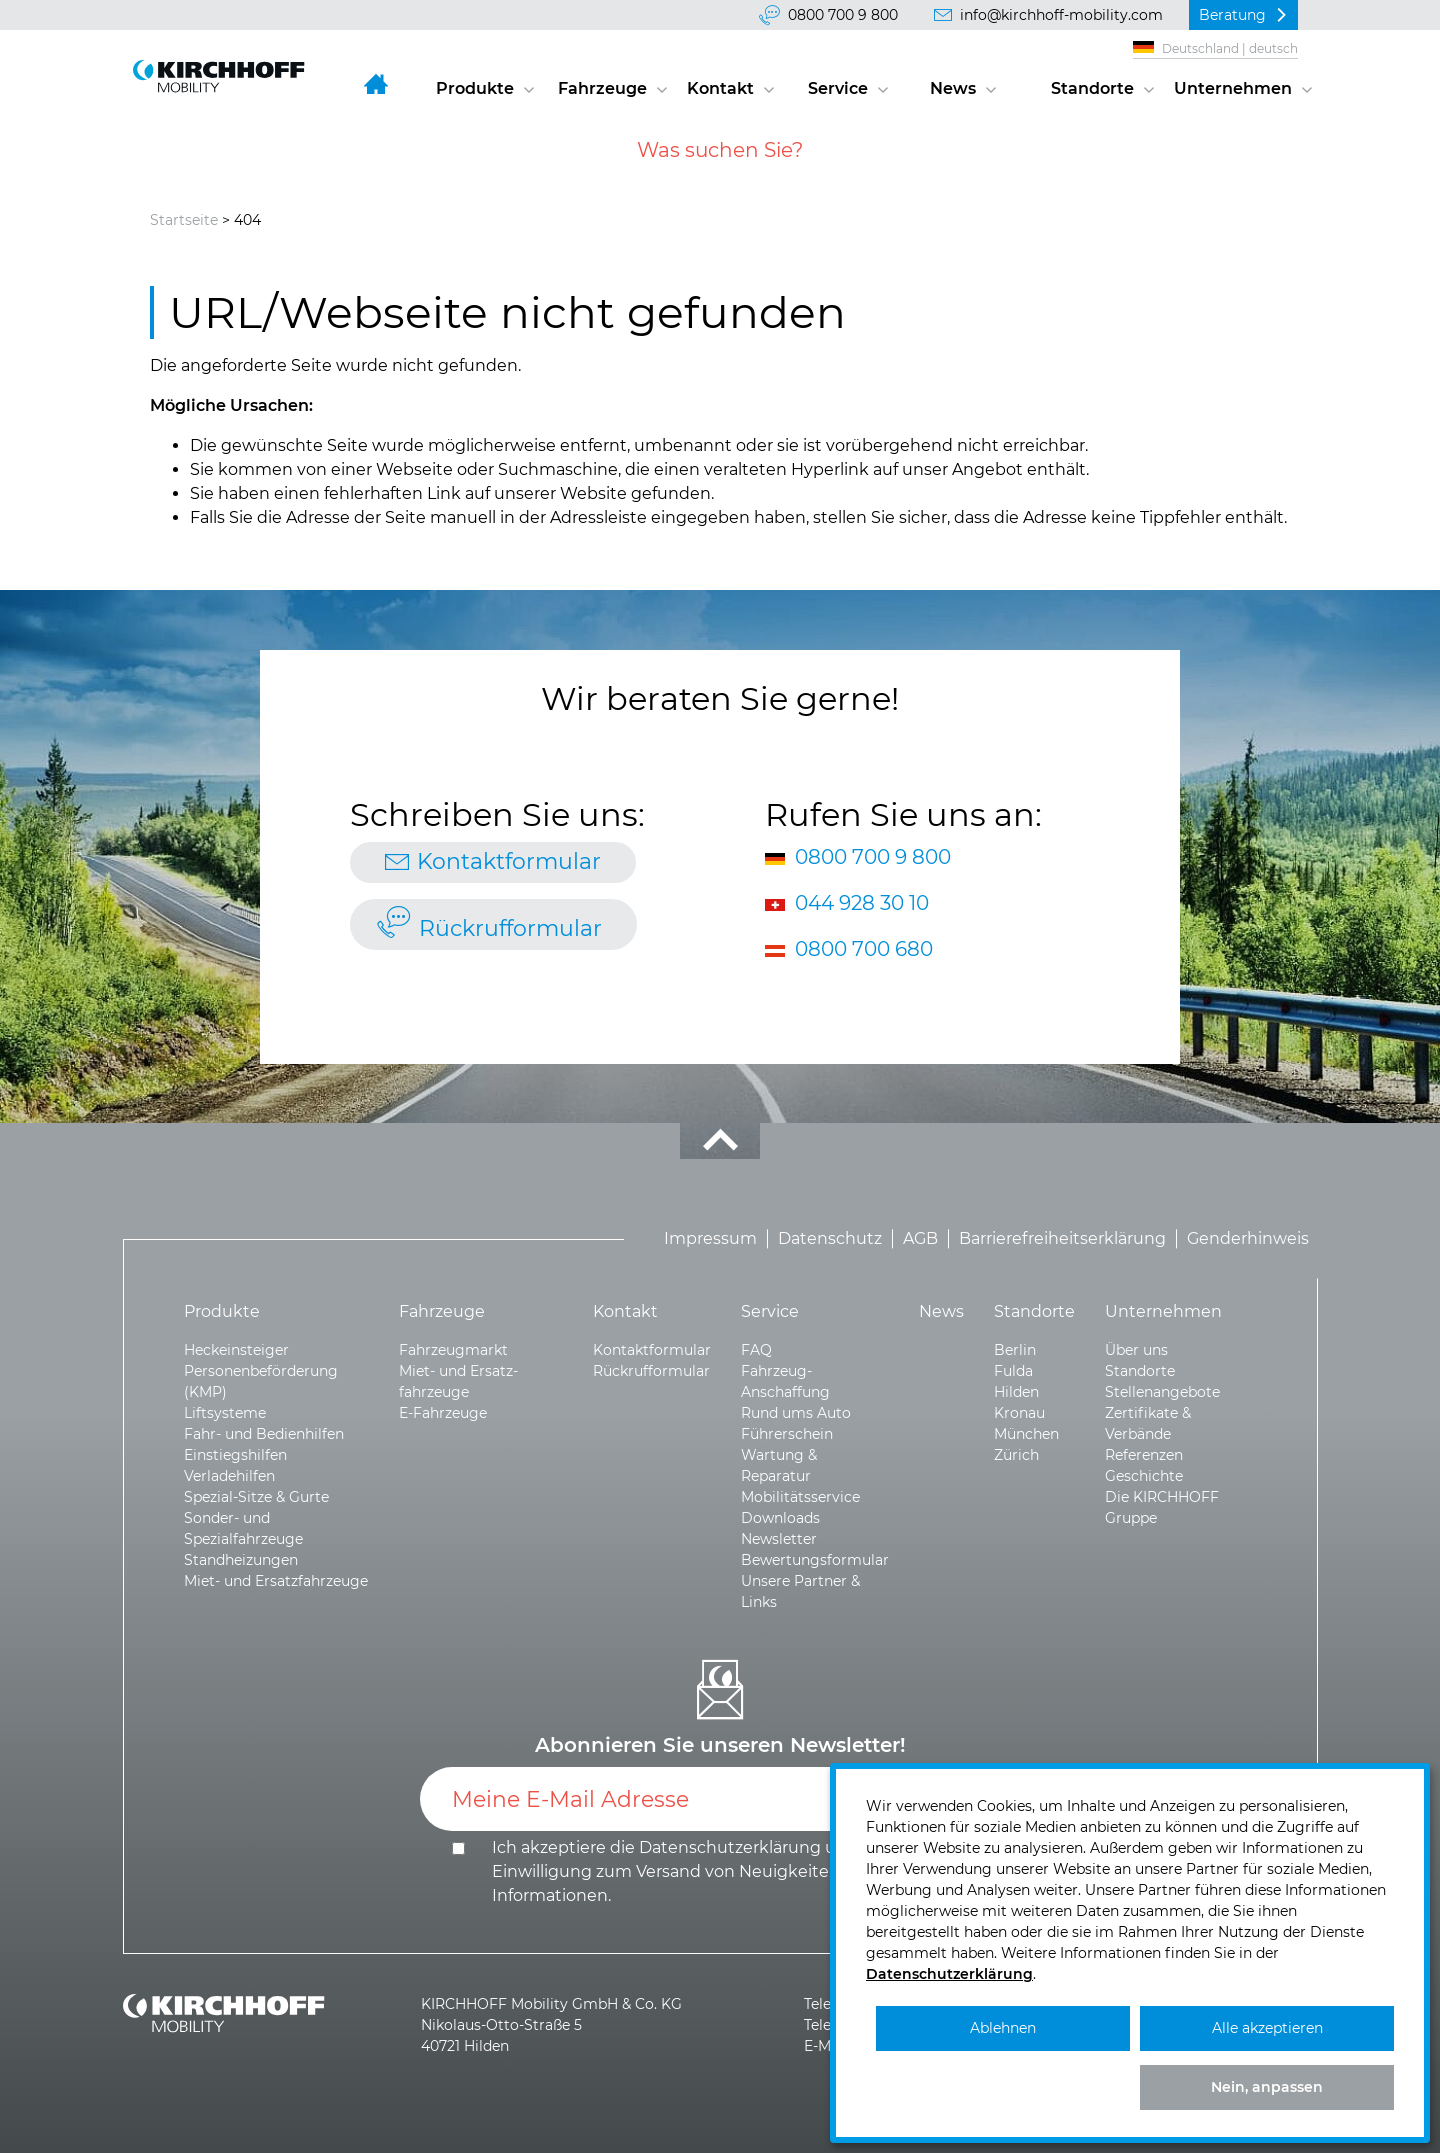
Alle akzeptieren (1267, 2028)
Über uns (1136, 1350)
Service (838, 88)
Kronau (1019, 1413)
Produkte (475, 88)
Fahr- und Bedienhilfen (264, 1434)
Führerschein (787, 1434)
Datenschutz (830, 1238)
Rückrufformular (510, 928)
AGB (920, 1238)
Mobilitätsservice (800, 1497)
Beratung (1232, 15)
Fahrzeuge (602, 88)
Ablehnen (1003, 2028)
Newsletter (779, 1539)
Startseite (184, 220)
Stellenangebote (1162, 1392)
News (953, 88)
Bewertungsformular (815, 1560)
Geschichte (1144, 1476)
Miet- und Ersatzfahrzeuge (276, 1581)
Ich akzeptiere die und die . (689, 1871)
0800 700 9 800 (843, 15)
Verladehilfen (229, 1476)
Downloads (780, 1518)
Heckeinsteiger (236, 1350)
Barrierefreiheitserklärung (1062, 1238)
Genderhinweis (1248, 1238)
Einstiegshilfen (235, 1455)
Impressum (710, 1238)
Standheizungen (241, 1560)
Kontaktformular (509, 861)
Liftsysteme (225, 1413)
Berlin (1015, 1350)
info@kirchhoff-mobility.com (1061, 15)
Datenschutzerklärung (730, 1847)
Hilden (1016, 1392)
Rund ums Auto (796, 1413)
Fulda (1013, 1371)
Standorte (1092, 88)
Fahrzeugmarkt (453, 1350)
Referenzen (1144, 1455)
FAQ (756, 1350)
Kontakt (720, 88)
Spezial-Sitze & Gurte (256, 1497)
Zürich (1016, 1455)
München (1026, 1434)
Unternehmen (1233, 88)
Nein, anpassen (1267, 2087)
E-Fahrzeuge (443, 1413)
